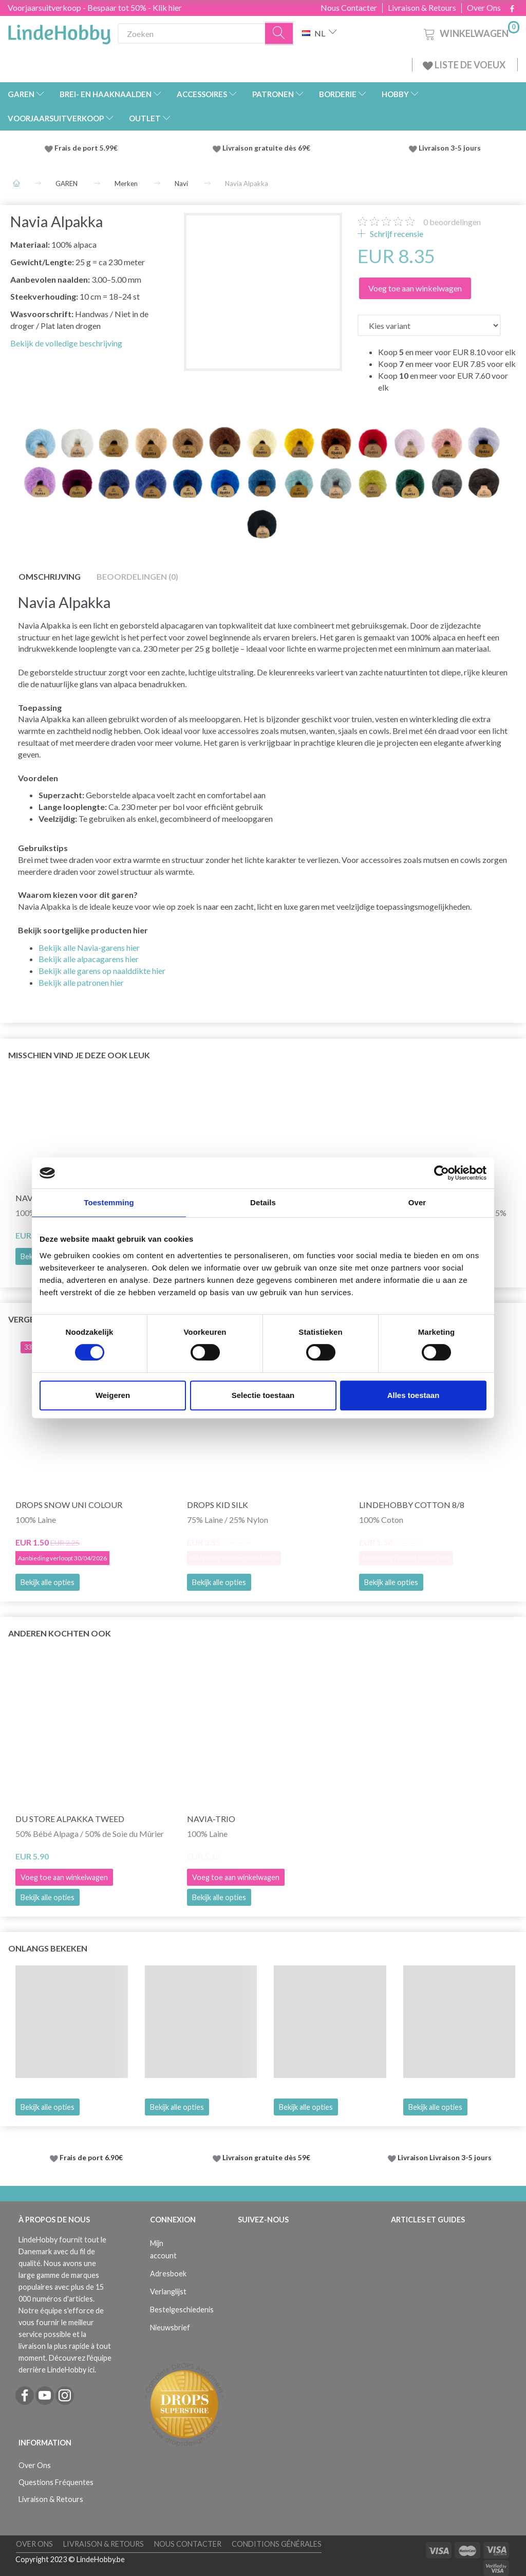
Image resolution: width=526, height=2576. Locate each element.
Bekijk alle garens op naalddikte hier (102, 971)
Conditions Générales (277, 2544)
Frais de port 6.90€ (91, 2158)
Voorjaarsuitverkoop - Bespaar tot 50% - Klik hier (95, 7)
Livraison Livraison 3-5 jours (445, 2158)
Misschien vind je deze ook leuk (79, 1055)
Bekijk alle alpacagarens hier (89, 959)
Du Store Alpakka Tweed (69, 1819)
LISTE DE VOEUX (465, 64)
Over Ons (484, 7)
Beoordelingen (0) (137, 576)
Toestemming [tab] (109, 1202)
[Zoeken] (279, 33)
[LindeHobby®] (59, 31)
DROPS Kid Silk (217, 1505)
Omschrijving (49, 576)
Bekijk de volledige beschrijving (66, 343)
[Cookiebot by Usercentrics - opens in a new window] (441, 1173)
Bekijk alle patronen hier (81, 982)
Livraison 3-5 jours (450, 148)
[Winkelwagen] (470, 32)
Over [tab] (417, 1202)
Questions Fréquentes (55, 2482)
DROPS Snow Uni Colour (68, 1505)
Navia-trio (211, 1819)
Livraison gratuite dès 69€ (267, 148)
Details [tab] (263, 1202)
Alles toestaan (413, 1395)
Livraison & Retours (422, 7)
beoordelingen (452, 222)
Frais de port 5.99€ (86, 148)
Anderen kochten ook (59, 1633)
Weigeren (113, 1395)
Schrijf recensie (395, 233)
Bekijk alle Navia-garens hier (89, 947)
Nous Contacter (349, 7)
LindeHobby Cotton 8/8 (411, 1505)
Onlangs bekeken (47, 1948)
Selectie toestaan (263, 1395)
